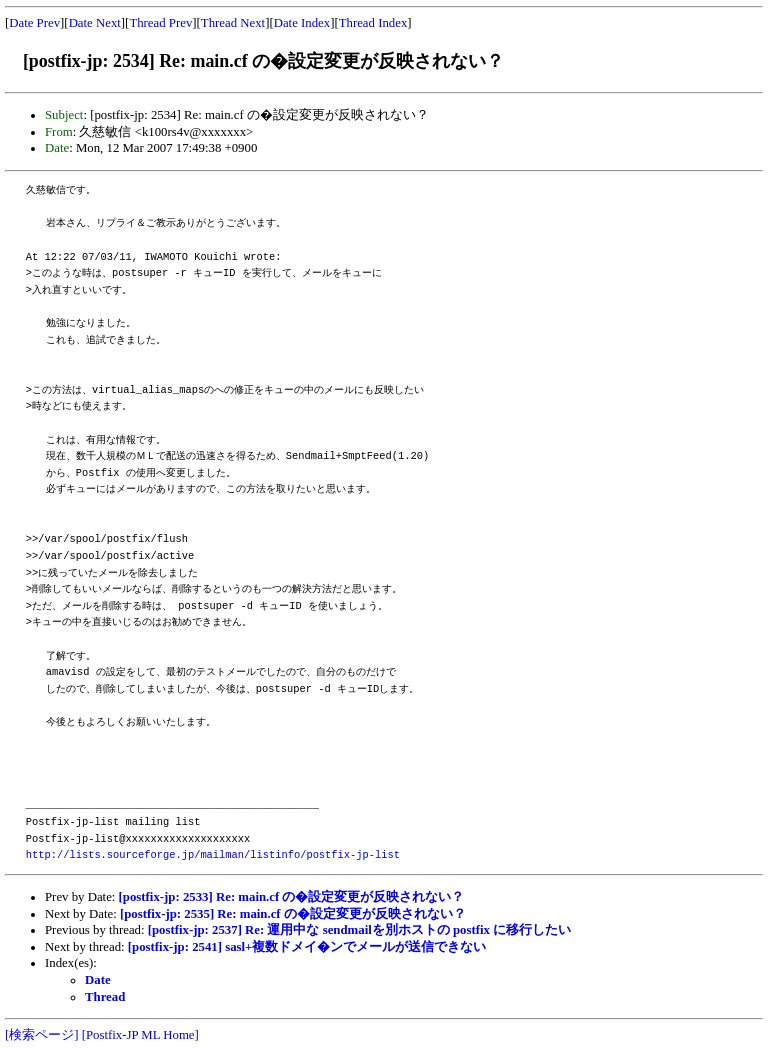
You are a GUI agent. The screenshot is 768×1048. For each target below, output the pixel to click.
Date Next (95, 23)
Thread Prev (160, 23)
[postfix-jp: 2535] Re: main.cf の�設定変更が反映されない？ (293, 914)
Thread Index (373, 23)
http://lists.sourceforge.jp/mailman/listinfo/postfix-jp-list (213, 855)
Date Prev (34, 23)
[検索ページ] (42, 1035)
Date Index (302, 23)
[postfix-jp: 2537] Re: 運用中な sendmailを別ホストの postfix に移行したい (359, 930)
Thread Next (233, 23)
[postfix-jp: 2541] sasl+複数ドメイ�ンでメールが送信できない (307, 947)
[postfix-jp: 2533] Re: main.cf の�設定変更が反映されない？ (292, 897)
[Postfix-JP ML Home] (140, 1035)
